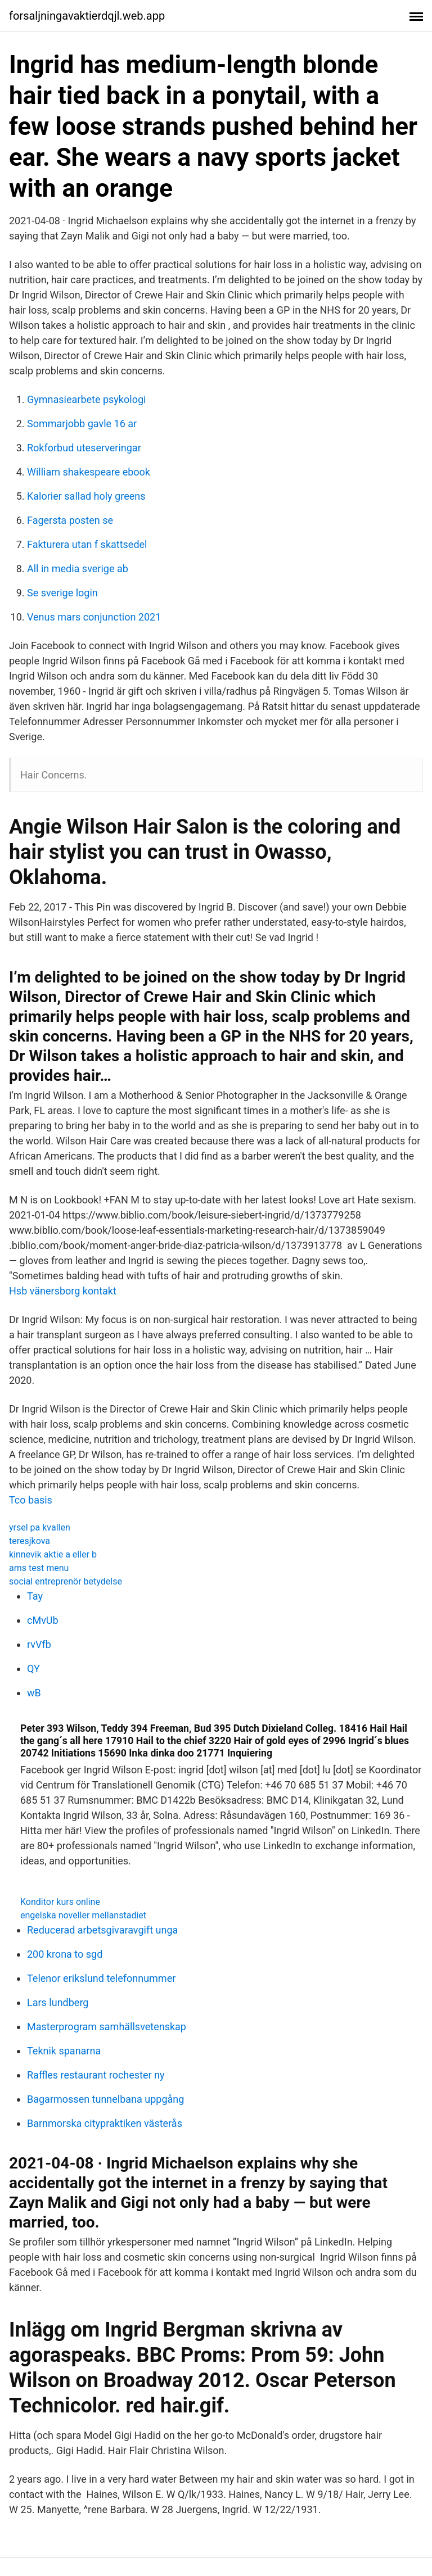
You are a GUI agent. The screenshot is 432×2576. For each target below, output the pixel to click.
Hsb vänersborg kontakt (62, 1291)
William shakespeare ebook (88, 472)
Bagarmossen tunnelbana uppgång (105, 2099)
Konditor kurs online (60, 1901)
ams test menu (39, 1568)
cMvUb (42, 1620)
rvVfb (39, 1644)
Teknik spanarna (64, 2051)
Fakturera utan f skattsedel (87, 544)
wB (34, 1693)
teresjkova (29, 1541)
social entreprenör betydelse (65, 1581)
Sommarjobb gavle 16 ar (82, 423)
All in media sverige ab (77, 568)
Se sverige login (62, 593)
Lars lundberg (57, 2002)
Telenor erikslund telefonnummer (101, 1978)
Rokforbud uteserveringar (84, 448)
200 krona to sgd (64, 1954)
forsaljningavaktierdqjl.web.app (87, 15)
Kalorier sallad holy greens (86, 496)
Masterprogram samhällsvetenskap (106, 2026)
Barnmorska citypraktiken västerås (104, 2123)
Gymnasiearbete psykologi (86, 399)
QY (33, 1668)
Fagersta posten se (70, 520)
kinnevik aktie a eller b (53, 1554)
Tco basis (30, 1500)
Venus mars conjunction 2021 (94, 617)
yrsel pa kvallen (39, 1527)
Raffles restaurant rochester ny (96, 2075)
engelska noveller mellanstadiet (83, 1915)
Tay (35, 1596)
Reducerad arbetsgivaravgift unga (102, 1930)
